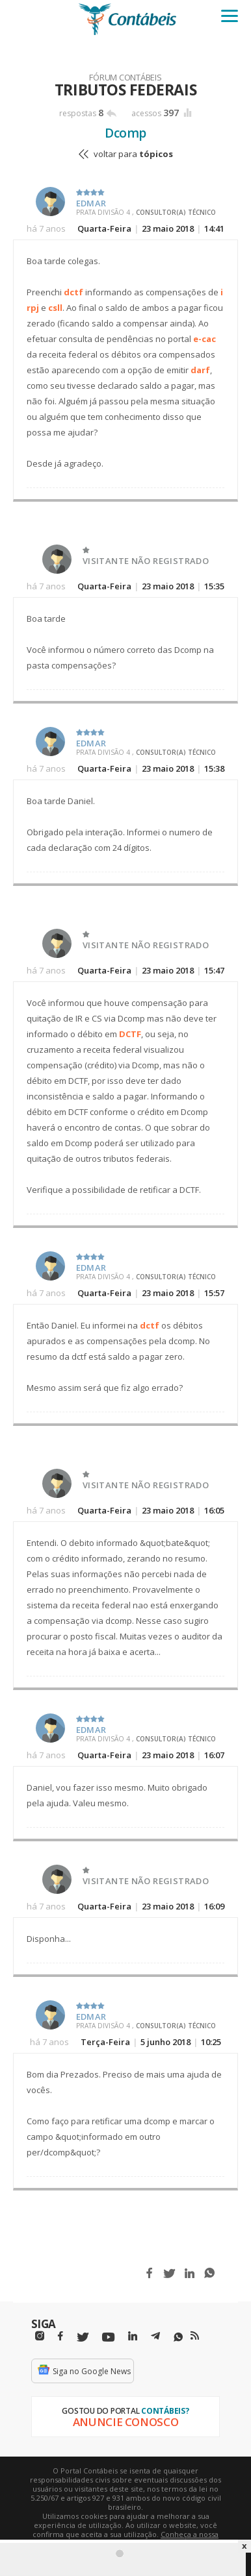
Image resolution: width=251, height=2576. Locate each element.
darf (200, 370)
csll (55, 307)
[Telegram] (155, 2338)
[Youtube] (108, 2337)
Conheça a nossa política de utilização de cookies (144, 2538)
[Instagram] (39, 2336)
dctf (73, 292)
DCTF (130, 1034)
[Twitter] (82, 2337)
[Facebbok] (60, 2336)
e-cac (204, 339)
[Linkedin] (132, 2336)
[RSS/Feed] (195, 2336)
